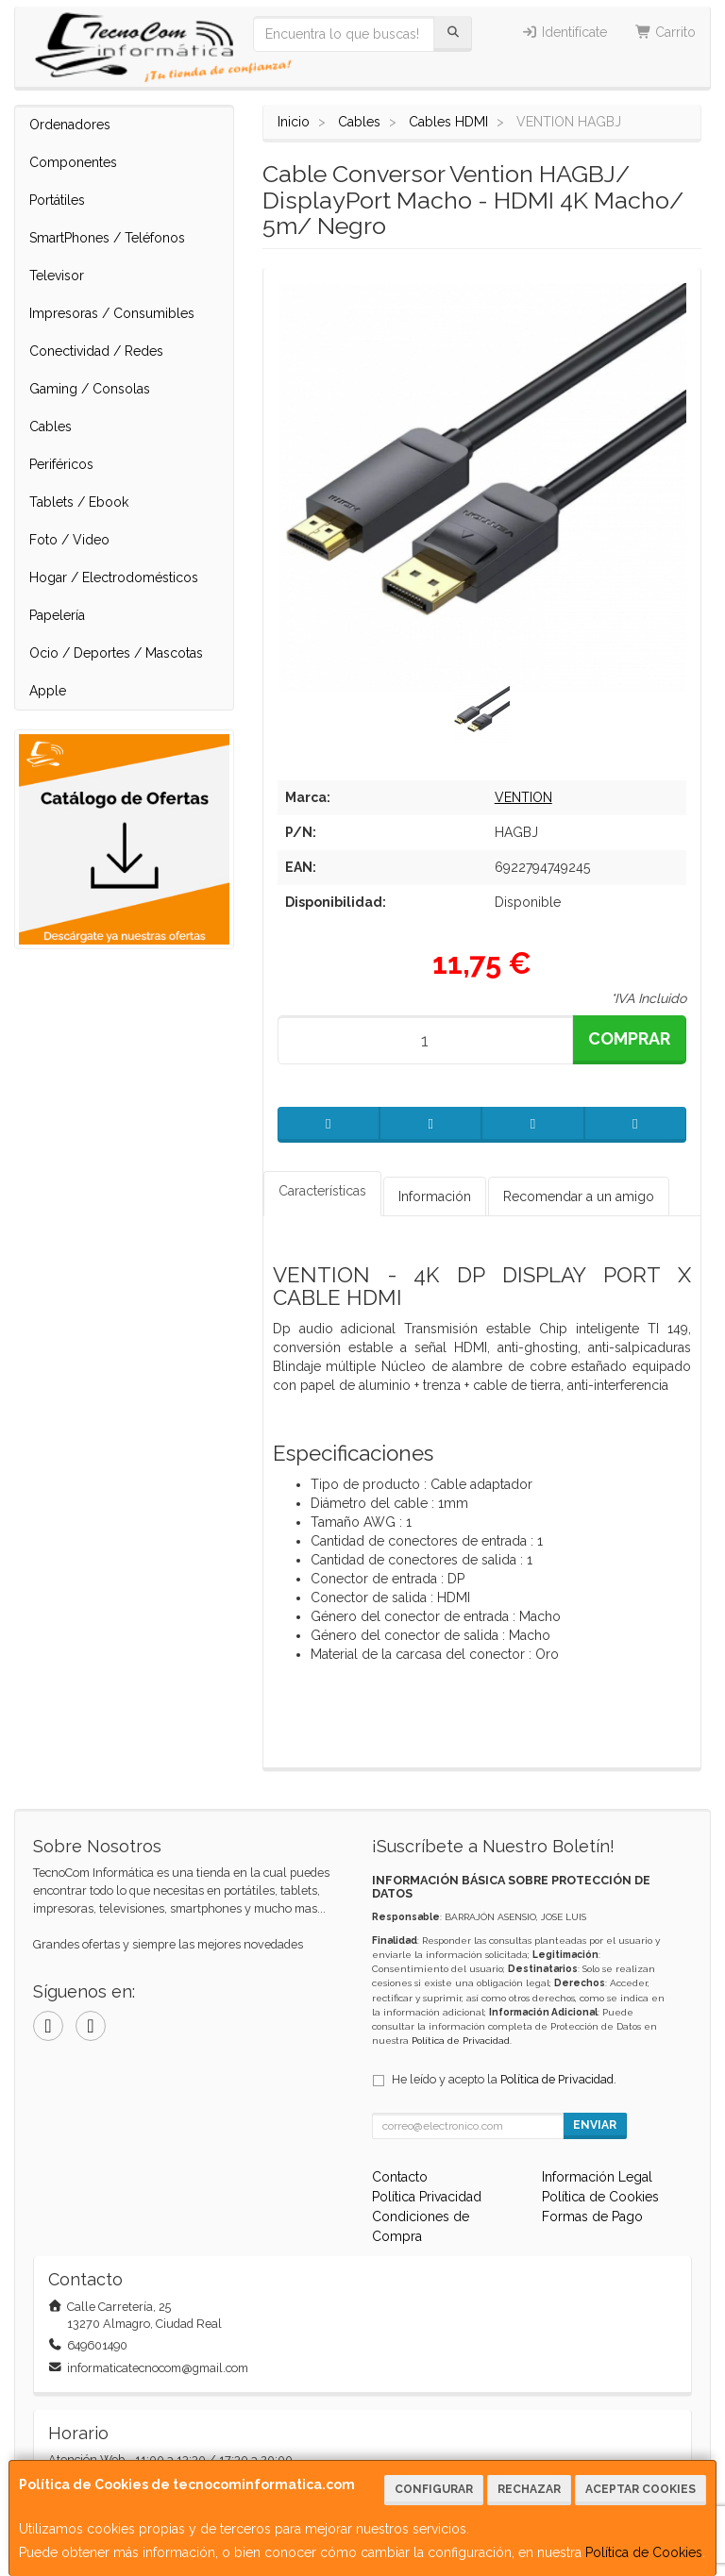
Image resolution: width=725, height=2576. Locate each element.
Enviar (594, 2125)
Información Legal (597, 2176)
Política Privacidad (426, 2196)
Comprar (629, 1038)
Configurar (434, 2489)
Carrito (666, 32)
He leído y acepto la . (504, 2079)
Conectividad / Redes (96, 351)
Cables (50, 426)
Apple (47, 690)
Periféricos (61, 464)
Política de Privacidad (461, 2040)
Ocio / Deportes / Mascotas (116, 653)
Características (322, 1190)
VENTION (523, 797)
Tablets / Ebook (78, 502)
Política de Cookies (643, 2552)
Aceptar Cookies (640, 2489)
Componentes (73, 162)
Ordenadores (69, 124)
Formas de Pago (592, 2216)
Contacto (400, 2176)
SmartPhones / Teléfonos (107, 237)
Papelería (57, 615)
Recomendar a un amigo (578, 1196)
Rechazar (529, 2489)
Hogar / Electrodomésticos (113, 577)
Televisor (56, 275)
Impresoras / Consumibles (111, 313)
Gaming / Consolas (89, 388)
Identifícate (564, 32)
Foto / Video (69, 539)
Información (434, 1196)
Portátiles (57, 200)
